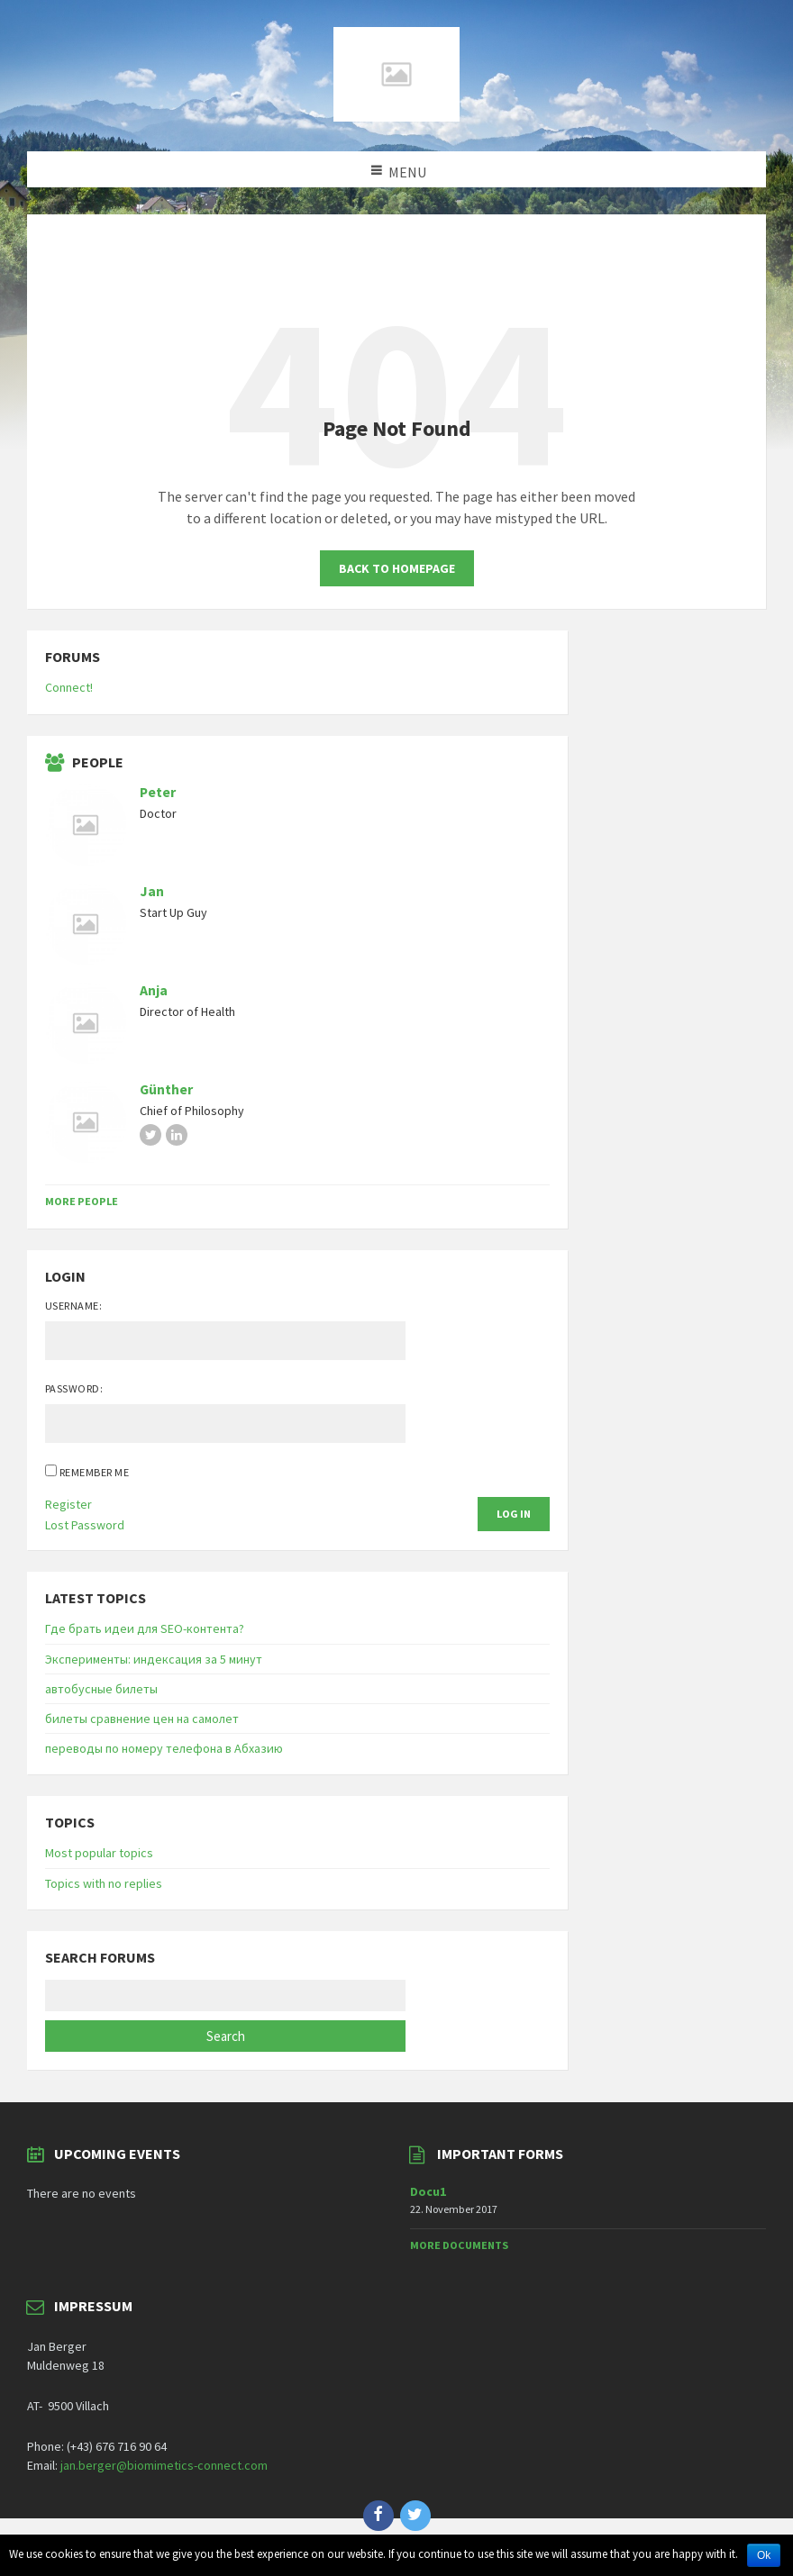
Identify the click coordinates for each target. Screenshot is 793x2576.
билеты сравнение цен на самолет (142, 1718)
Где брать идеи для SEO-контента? (144, 1628)
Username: (73, 1305)
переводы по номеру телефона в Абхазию (164, 1748)
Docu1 (428, 2191)
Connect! (69, 687)
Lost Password (84, 1525)
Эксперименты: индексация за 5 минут (153, 1659)
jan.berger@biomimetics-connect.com (164, 2465)
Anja (154, 990)
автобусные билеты (101, 1689)
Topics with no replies (103, 1883)
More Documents (459, 2245)
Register (68, 1504)
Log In (514, 1513)
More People (81, 1201)
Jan (152, 891)
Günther (166, 1089)
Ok (763, 2555)
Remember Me (94, 1472)
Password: (74, 1388)
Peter (158, 792)
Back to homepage (397, 568)
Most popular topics (99, 1853)
